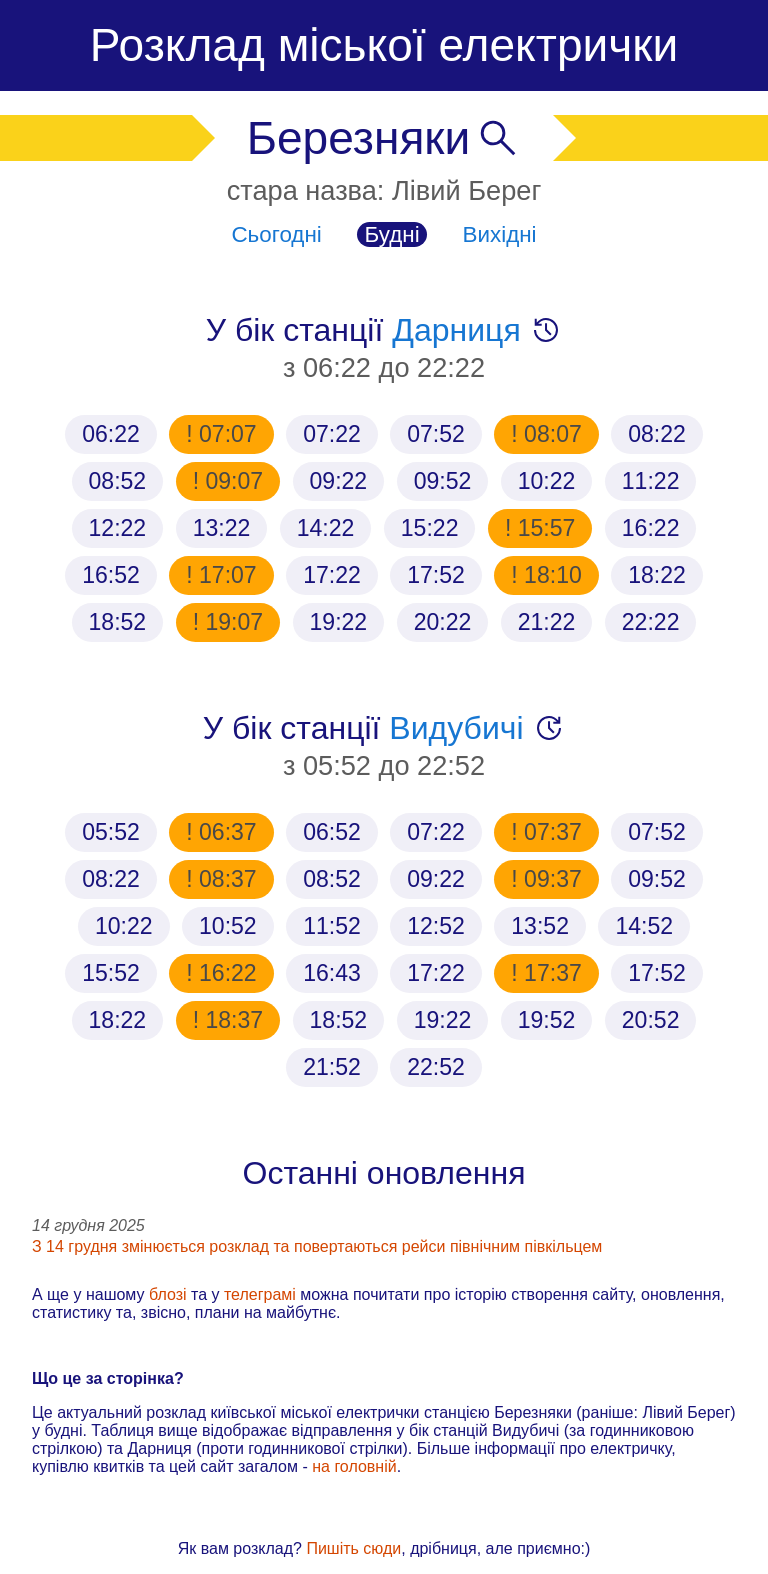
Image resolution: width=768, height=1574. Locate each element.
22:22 (651, 622)
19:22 (339, 622)
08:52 (118, 481)
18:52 (118, 622)
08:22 (657, 434)
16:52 (111, 575)
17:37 (550, 973)
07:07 (225, 434)
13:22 (222, 528)
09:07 (231, 481)
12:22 (118, 528)
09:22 (339, 481)
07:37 (550, 832)
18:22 (657, 575)
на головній (354, 1466)
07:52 (436, 434)
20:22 (443, 622)
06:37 (225, 832)
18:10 (550, 575)
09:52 (443, 481)
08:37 (225, 879)
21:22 (547, 622)
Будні (392, 234)
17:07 (225, 575)
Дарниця (456, 330)
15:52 (111, 973)
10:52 (228, 926)
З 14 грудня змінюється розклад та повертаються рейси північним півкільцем (317, 1246)
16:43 (332, 973)
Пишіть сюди (353, 1548)
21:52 (332, 1067)
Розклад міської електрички (384, 45)
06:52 (332, 832)
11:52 (332, 926)
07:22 (332, 434)
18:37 (231, 1020)
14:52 (644, 926)
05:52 (111, 832)
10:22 (547, 481)
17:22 (332, 575)
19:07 (231, 622)
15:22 (430, 528)
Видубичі (456, 728)
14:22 (326, 528)
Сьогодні (276, 234)
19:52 (547, 1020)
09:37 (550, 879)
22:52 (436, 1067)
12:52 (436, 926)
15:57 (543, 528)
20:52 (651, 1020)
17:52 (436, 575)
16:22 (651, 528)
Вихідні (500, 234)
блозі (168, 1294)
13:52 (540, 926)
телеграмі (260, 1294)
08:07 (550, 434)
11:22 (651, 481)
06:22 (111, 434)
